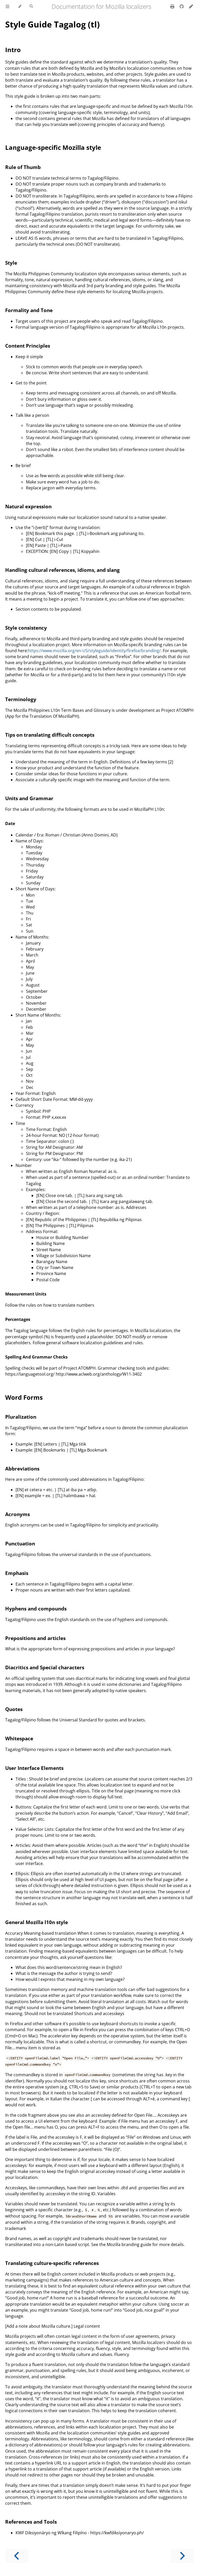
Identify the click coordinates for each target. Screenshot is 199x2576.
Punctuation (20, 1543)
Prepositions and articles (35, 1638)
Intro (13, 49)
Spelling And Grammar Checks (36, 1357)
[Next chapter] (182, 2556)
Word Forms (24, 1397)
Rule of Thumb (23, 167)
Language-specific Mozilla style (53, 147)
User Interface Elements (34, 1768)
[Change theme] (19, 6)
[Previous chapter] (17, 2556)
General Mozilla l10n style (36, 1922)
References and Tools (31, 2521)
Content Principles (27, 345)
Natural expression (28, 506)
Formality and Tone (29, 310)
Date (10, 823)
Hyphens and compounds (36, 1608)
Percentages (17, 1319)
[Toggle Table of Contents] (7, 6)
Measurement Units (25, 1294)
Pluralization (20, 1416)
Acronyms (17, 1514)
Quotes (14, 1709)
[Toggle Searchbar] (31, 6)
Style (11, 262)
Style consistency (26, 627)
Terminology (20, 699)
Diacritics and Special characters (44, 1667)
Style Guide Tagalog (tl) (52, 24)
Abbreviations (22, 1468)
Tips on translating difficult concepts (49, 734)
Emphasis (16, 1573)
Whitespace (19, 1738)
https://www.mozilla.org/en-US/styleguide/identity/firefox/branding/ (94, 650)
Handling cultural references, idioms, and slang (62, 570)
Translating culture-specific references (52, 2263)
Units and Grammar (29, 798)
